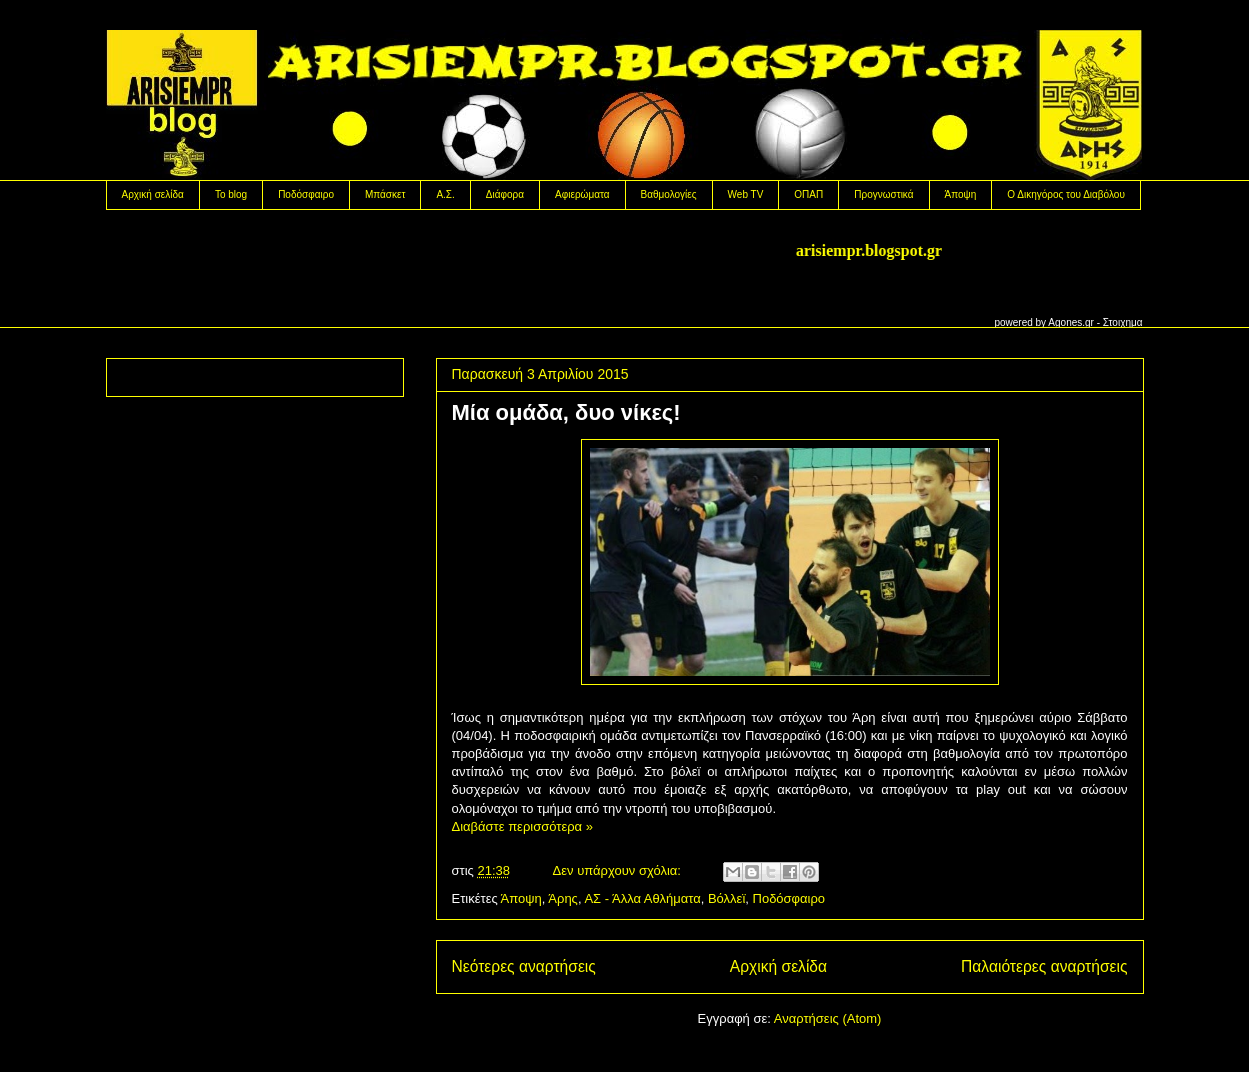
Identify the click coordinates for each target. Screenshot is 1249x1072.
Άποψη (961, 194)
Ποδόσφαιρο (306, 194)
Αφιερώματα (582, 194)
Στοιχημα (1123, 322)
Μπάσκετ (385, 194)
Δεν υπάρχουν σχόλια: (619, 870)
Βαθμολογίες (669, 194)
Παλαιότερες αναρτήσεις (1044, 966)
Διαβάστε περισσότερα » (522, 826)
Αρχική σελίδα (153, 194)
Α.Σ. (445, 194)
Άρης (563, 898)
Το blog (231, 194)
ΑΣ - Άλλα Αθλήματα (642, 898)
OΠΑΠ (808, 194)
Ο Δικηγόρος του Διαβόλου (1066, 194)
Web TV (746, 194)
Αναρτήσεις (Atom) (828, 1018)
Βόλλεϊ (726, 898)
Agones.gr (1071, 322)
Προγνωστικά (883, 194)
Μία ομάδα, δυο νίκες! (566, 412)
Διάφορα (505, 194)
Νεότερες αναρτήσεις (524, 966)
